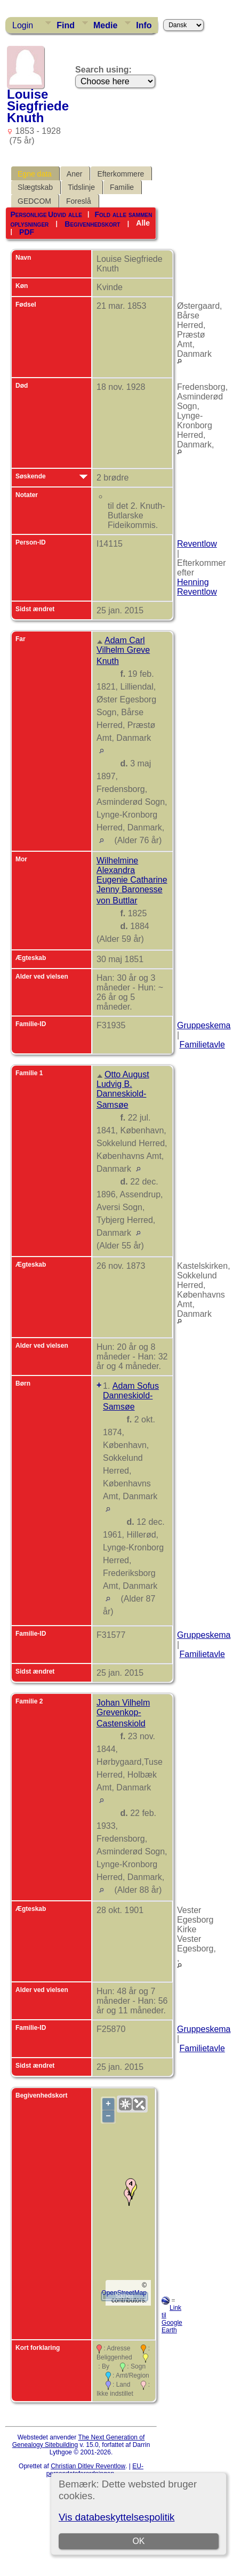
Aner (75, 174)
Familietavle (201, 1044)
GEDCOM (34, 201)
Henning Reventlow (197, 587)
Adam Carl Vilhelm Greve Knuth (123, 651)
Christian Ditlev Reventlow (88, 2466)
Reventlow (197, 543)
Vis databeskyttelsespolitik (116, 2517)
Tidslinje (81, 187)
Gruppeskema (204, 1025)
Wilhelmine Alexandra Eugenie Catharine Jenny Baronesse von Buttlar (132, 880)
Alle (143, 223)
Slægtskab (35, 187)
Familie (122, 187)
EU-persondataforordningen (94, 2469)
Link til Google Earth (172, 2319)
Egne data (35, 174)
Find (66, 25)
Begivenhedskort (92, 223)
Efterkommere (120, 174)
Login (22, 25)
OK (138, 2541)
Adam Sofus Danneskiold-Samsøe (131, 1396)
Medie (105, 25)
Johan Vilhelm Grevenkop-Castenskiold (123, 1713)
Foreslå (78, 201)
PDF (26, 232)
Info (143, 25)
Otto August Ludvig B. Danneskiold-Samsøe (123, 1089)
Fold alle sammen (123, 214)
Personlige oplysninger (29, 219)
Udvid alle (65, 214)
